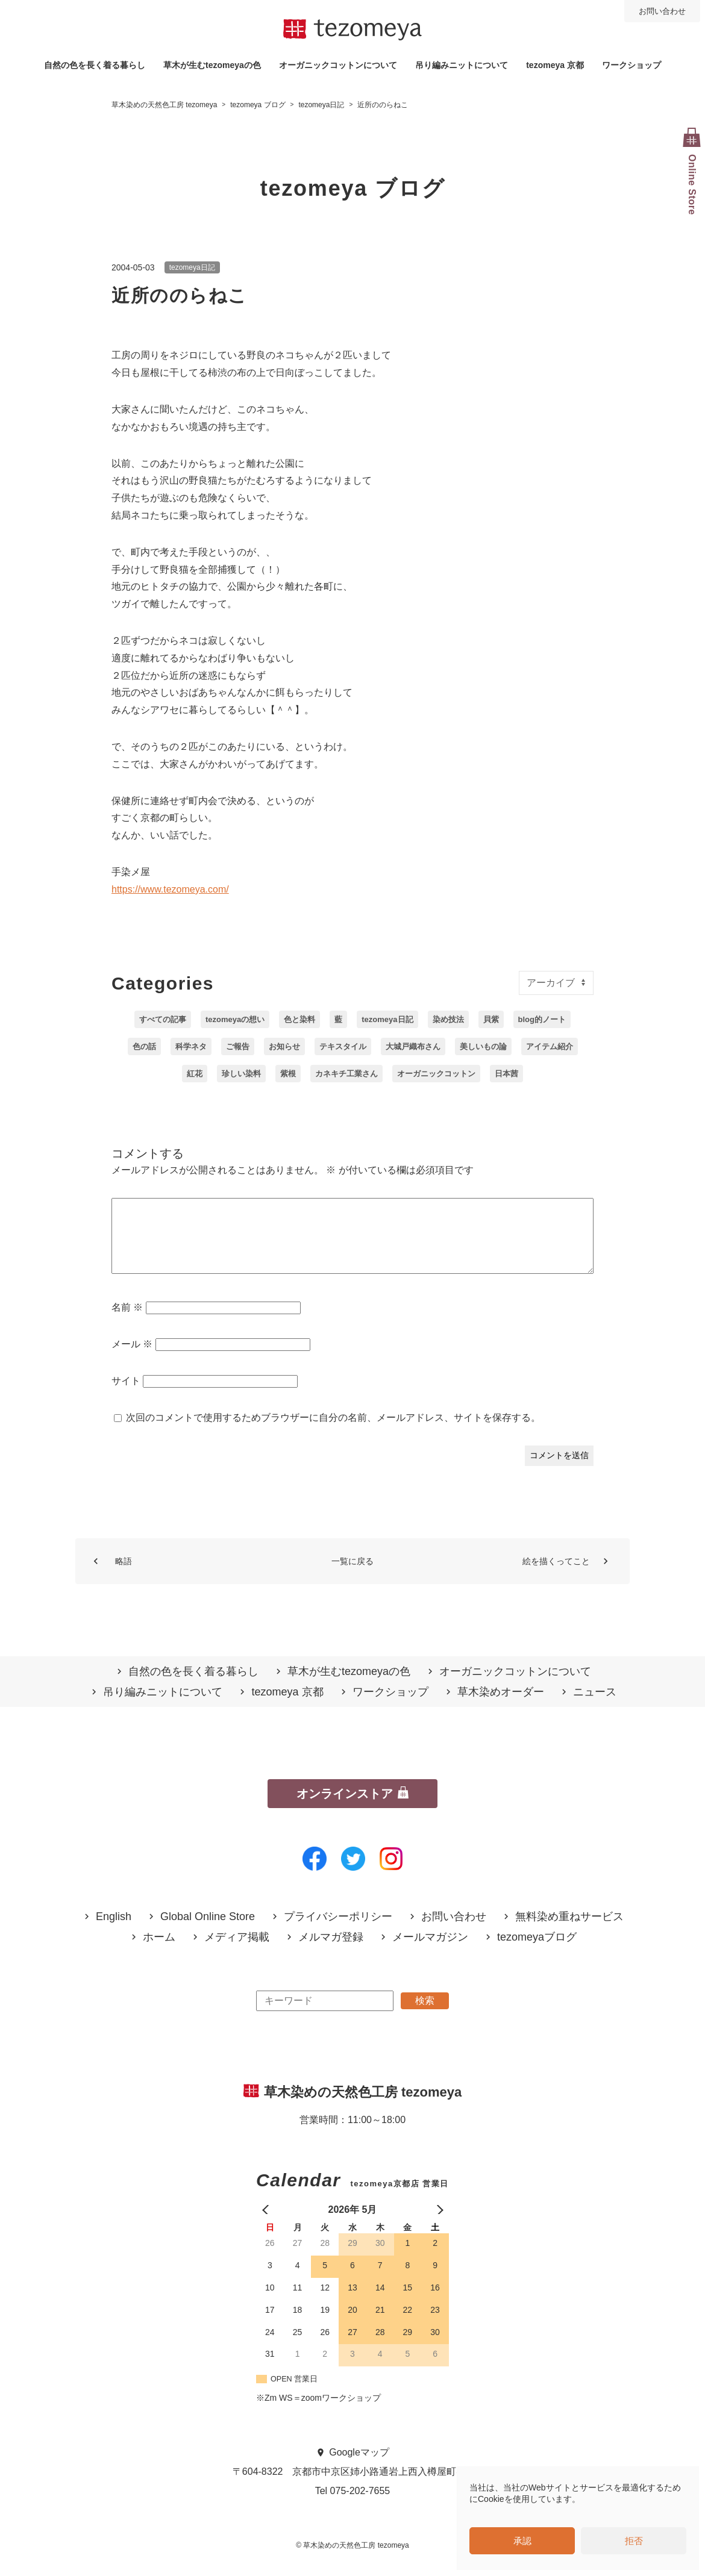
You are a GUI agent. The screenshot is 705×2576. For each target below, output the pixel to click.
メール (131, 1358)
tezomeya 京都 (555, 65)
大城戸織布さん (413, 1046)
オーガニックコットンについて (338, 65)
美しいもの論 (483, 1046)
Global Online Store (207, 1931)
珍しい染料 (241, 1073)
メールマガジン (430, 1951)
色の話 (144, 1046)
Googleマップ (359, 2467)
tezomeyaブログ (537, 1951)
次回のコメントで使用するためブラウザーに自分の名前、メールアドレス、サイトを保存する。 (333, 1432)
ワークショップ (631, 65)
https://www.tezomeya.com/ (170, 889)
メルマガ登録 (330, 1951)
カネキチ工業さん (346, 1073)
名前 (127, 1322)
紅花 (194, 1073)
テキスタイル (342, 1046)
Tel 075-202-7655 (352, 2505)
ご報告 (237, 1046)
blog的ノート (542, 1019)
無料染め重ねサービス (569, 1931)
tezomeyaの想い (235, 1019)
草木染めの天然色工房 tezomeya (352, 30)
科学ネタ (191, 1046)
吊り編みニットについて (461, 65)
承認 (522, 2541)
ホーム (159, 1951)
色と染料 (299, 1019)
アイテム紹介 (549, 1046)
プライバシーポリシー (338, 1931)
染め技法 (448, 1019)
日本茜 (506, 1073)
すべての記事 (162, 1019)
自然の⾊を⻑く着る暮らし (94, 65)
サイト (125, 1395)
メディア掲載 (236, 1951)
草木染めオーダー (500, 1706)
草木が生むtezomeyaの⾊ (212, 65)
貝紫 (491, 1019)
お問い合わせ (662, 11)
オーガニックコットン (436, 1073)
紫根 (288, 1073)
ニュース (594, 1706)
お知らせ (284, 1046)
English (113, 1931)
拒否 (634, 2541)
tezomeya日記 (192, 267)
